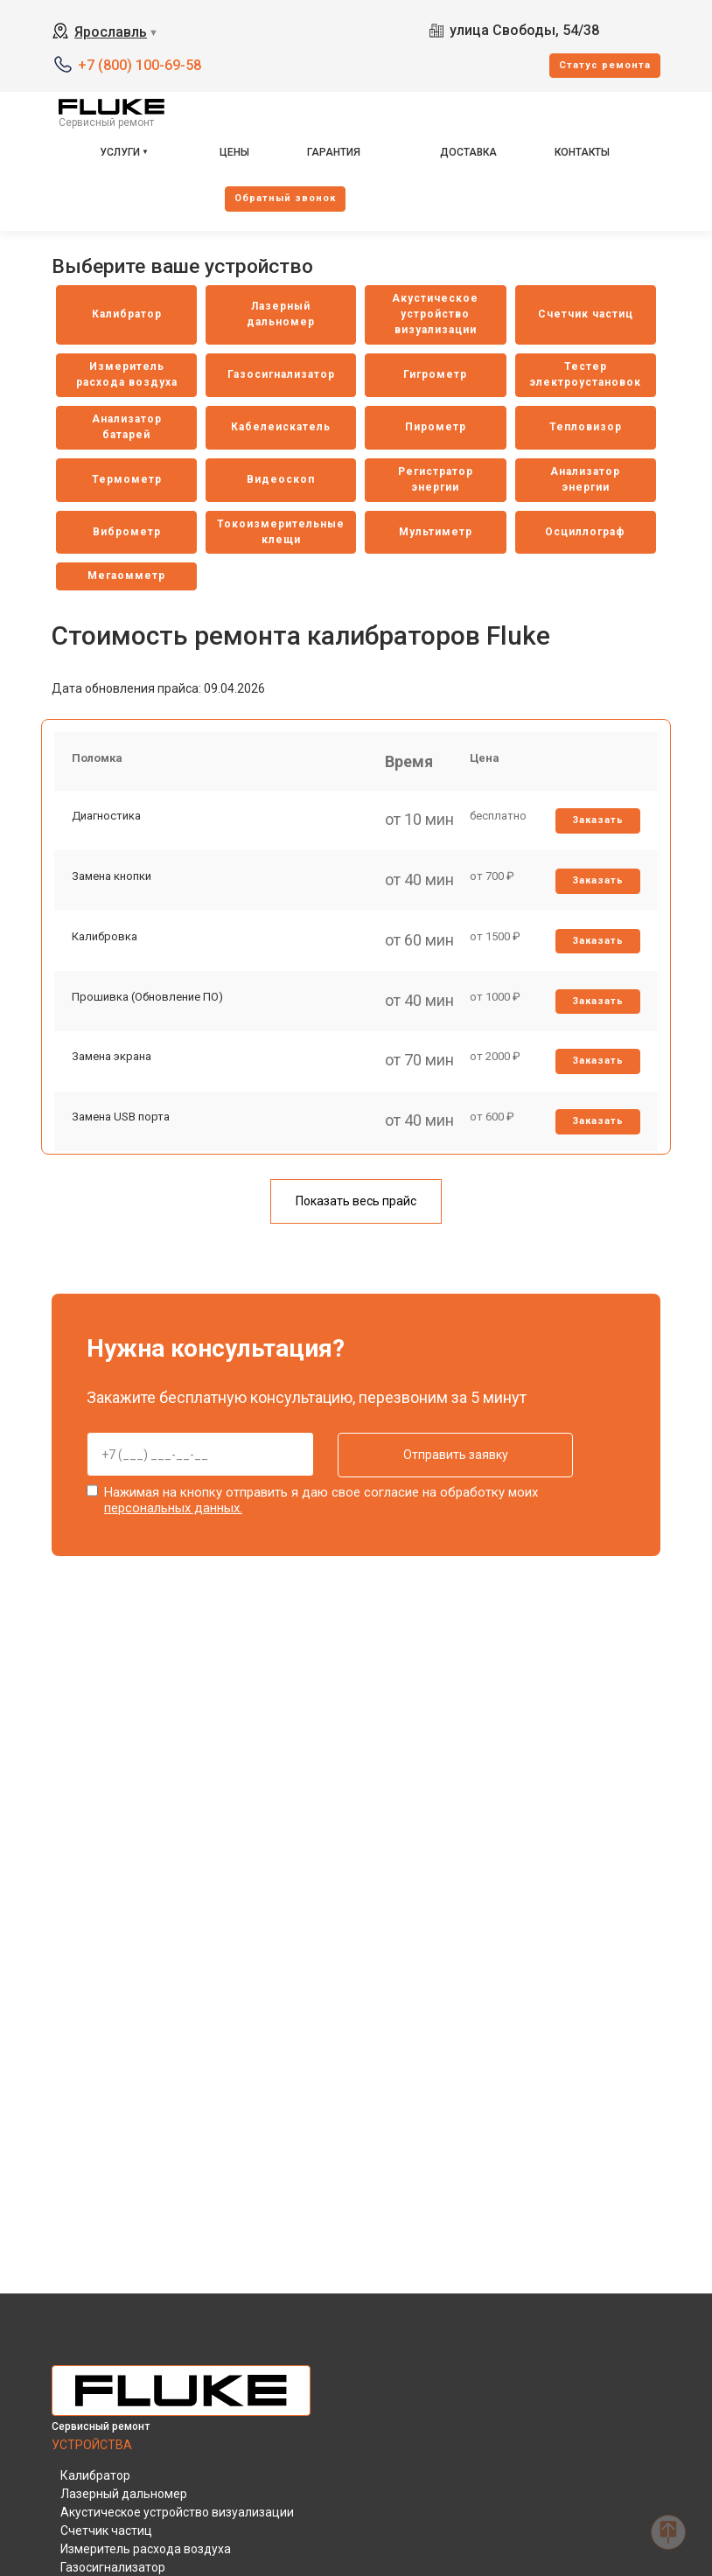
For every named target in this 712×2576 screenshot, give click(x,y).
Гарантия (333, 152)
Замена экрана (111, 1060)
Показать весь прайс (356, 1202)
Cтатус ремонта (605, 65)
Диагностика (106, 817)
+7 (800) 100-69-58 (139, 65)
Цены (234, 152)
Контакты (582, 152)
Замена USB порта (121, 1121)
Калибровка (104, 939)
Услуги (120, 152)
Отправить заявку (451, 1456)
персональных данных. (173, 1509)
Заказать (598, 821)
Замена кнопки (111, 878)
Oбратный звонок (285, 198)
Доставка (468, 152)
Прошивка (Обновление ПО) (147, 1000)
